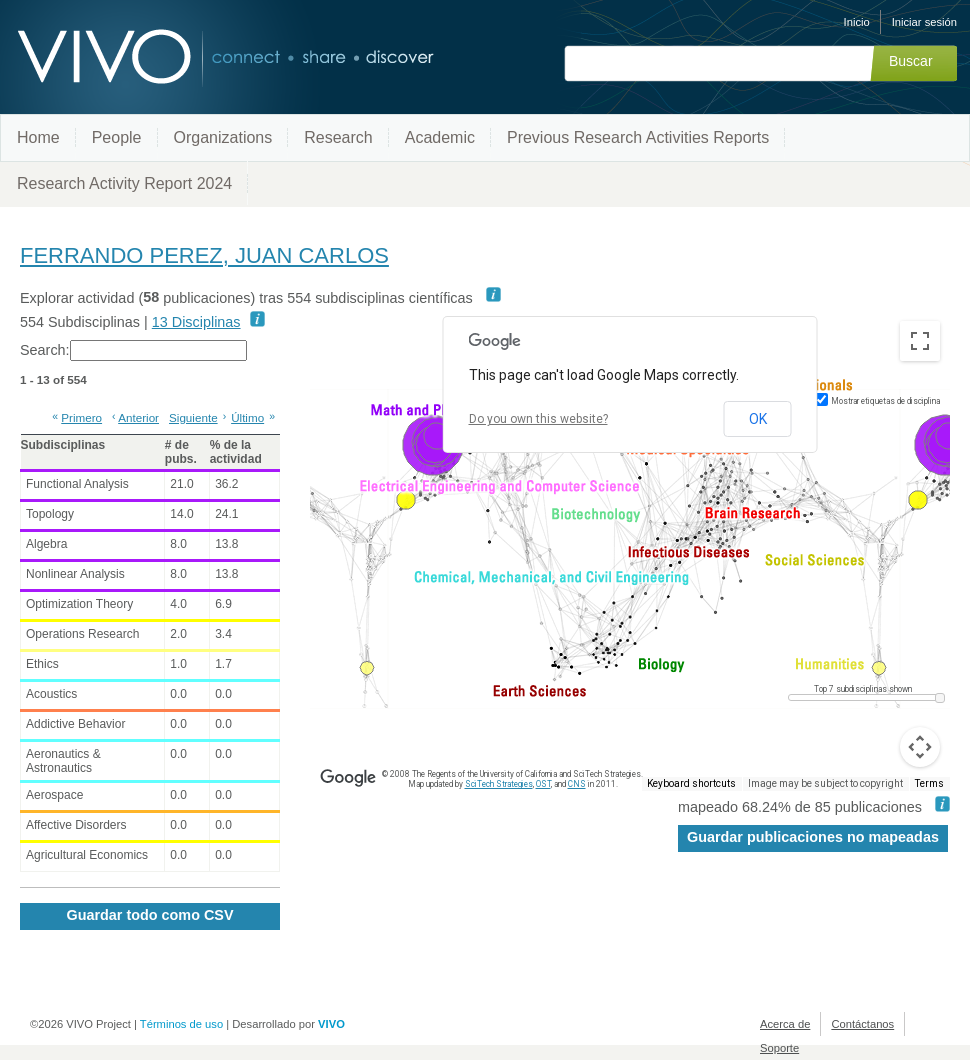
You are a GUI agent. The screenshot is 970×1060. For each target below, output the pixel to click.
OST (539, 784)
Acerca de (785, 1024)
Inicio (857, 22)
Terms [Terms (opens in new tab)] (930, 784)
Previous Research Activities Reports (638, 137)
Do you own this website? (537, 419)
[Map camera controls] (920, 747)
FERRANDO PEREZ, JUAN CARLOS (204, 255)
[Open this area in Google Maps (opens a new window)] (348, 778)
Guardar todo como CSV (149, 915)
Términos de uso (181, 1024)
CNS (576, 784)
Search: (133, 350)
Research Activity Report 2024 (124, 183)
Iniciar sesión (924, 22)
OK (756, 418)
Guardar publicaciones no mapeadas (813, 837)
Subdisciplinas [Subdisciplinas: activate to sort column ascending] (63, 445)
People (117, 137)
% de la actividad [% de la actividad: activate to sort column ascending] (236, 452)
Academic (440, 137)
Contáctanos (862, 1024)
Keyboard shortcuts (697, 784)
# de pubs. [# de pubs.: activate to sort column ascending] (181, 452)
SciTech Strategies (492, 784)
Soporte (779, 1048)
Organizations (223, 137)
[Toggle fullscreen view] (920, 341)
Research (338, 137)
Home (38, 137)
